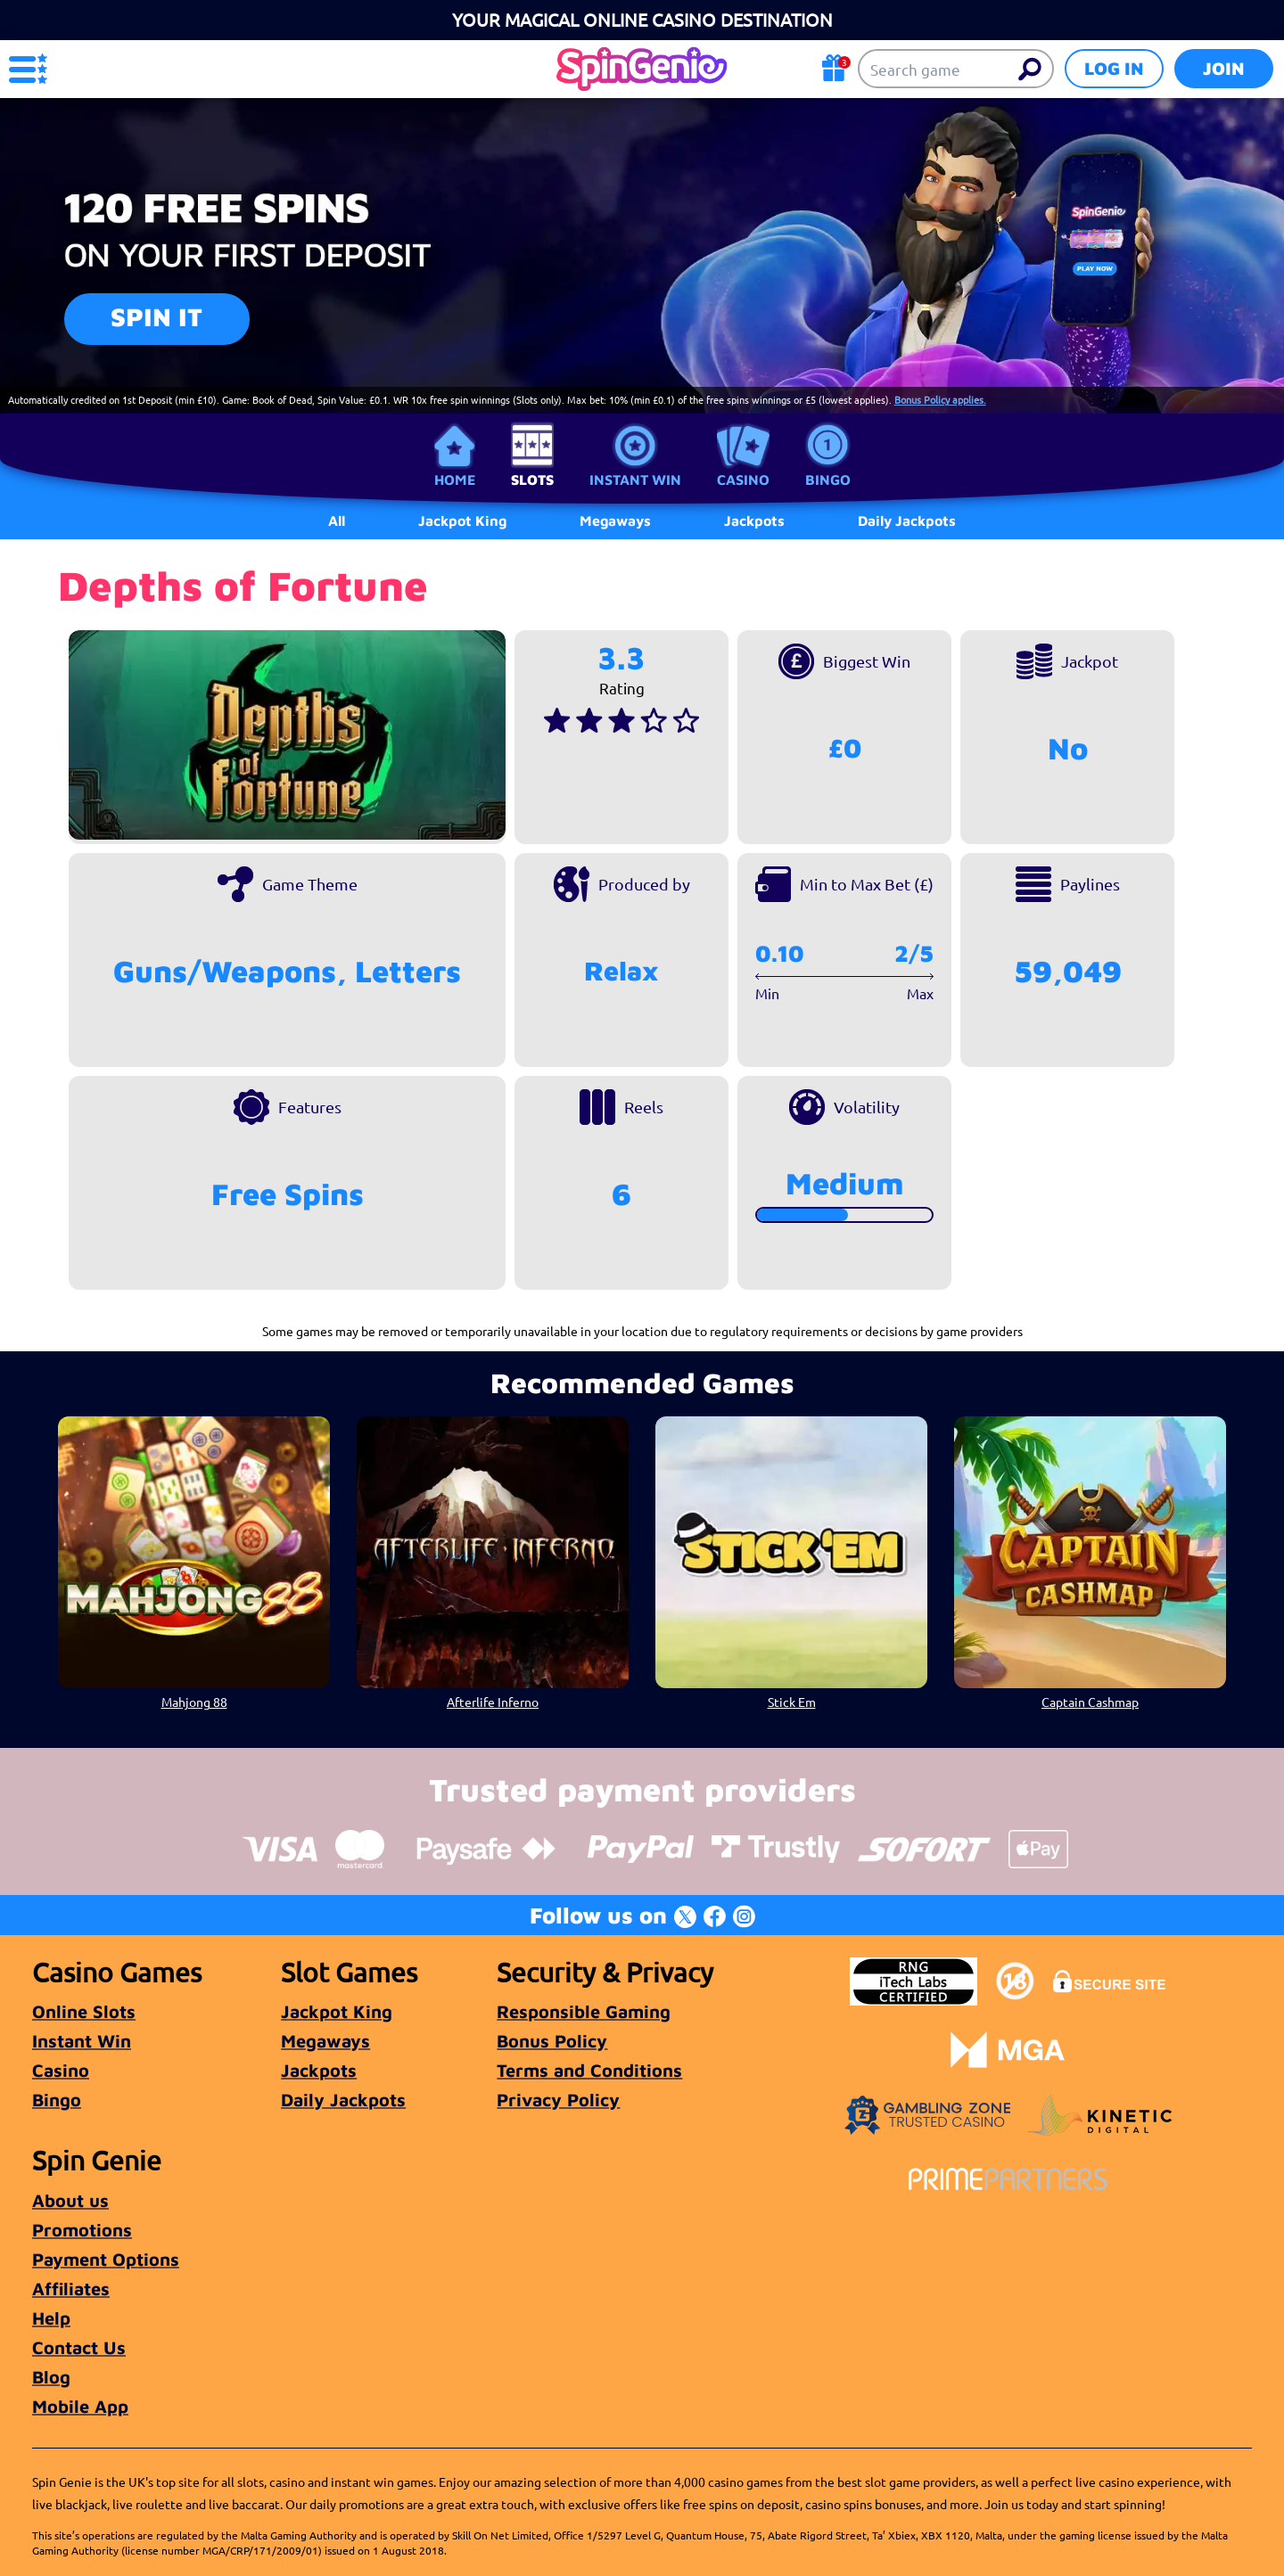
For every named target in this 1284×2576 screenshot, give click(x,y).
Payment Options (105, 2259)
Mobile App (80, 2406)
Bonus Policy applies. (940, 399)
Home (454, 480)
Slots (532, 480)
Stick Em (792, 1702)
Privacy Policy (558, 2099)
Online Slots (84, 2011)
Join (1224, 68)
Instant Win (635, 480)
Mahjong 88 (194, 1702)
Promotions (82, 2229)
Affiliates (71, 2288)
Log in (1114, 68)
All (336, 521)
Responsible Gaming (584, 2011)
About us (70, 2200)
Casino (743, 480)
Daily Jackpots (343, 2099)
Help (51, 2318)
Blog (51, 2377)
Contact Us (79, 2347)
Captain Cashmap (1090, 1702)
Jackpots (319, 2070)
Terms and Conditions (589, 2070)
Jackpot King (336, 2011)
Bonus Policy (552, 2040)
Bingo (828, 480)
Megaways (325, 2040)
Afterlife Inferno (493, 1702)
